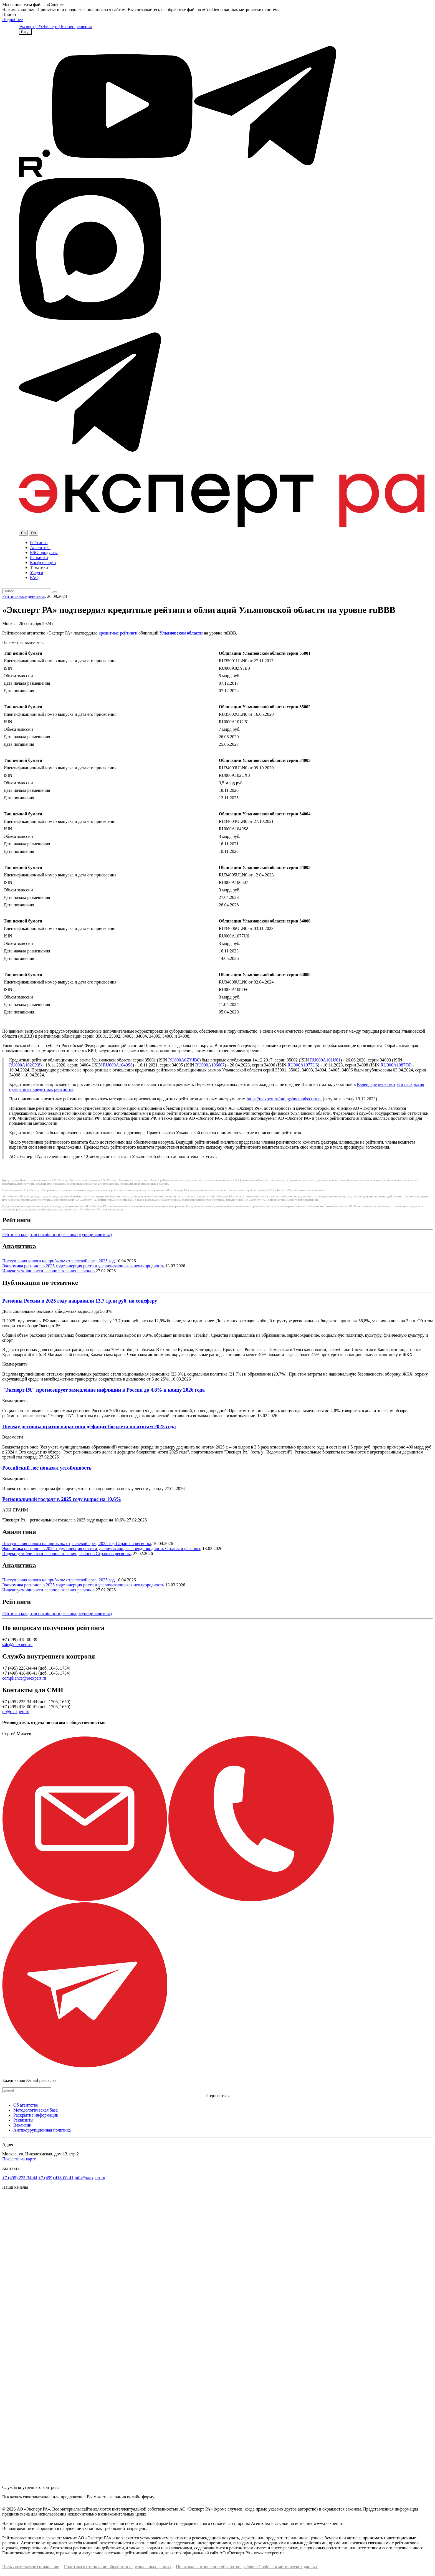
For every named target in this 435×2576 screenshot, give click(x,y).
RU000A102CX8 (24, 1065)
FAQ (34, 577)
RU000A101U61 (325, 1060)
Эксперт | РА (30, 26)
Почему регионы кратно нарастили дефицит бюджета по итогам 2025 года (89, 1426)
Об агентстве (25, 2105)
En (23, 533)
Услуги (36, 572)
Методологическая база (35, 2110)
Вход (25, 32)
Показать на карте (19, 2159)
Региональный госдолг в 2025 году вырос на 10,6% (61, 1499)
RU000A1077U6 (302, 1065)
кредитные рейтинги (117, 633)
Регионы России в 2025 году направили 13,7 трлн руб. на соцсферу (79, 1301)
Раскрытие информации (35, 2115)
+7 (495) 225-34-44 (19, 2177)
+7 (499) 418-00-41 (55, 2177)
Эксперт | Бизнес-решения (67, 26)
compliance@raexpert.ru (24, 1678)
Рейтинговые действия (23, 596)
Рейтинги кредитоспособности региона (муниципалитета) (57, 1234)
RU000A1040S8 (118, 1065)
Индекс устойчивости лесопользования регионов (49, 1270)
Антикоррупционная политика (42, 2130)
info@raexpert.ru (90, 2177)
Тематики (39, 567)
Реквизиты (23, 2120)
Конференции (43, 562)
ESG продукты (44, 552)
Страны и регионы (133, 1543)
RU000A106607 (210, 1065)
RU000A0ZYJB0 (183, 1060)
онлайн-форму (140, 2496)
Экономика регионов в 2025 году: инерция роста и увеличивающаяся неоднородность (83, 1265)
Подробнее (12, 19)
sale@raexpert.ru (17, 1644)
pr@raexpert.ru (15, 1711)
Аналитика (40, 547)
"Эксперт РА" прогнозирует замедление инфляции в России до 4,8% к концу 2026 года (103, 1390)
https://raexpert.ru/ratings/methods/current (284, 1098)
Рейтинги (39, 542)
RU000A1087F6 (395, 1065)
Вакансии (22, 2125)
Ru (33, 533)
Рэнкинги (39, 557)
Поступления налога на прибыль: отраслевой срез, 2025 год (59, 1260)
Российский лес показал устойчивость (47, 1468)
